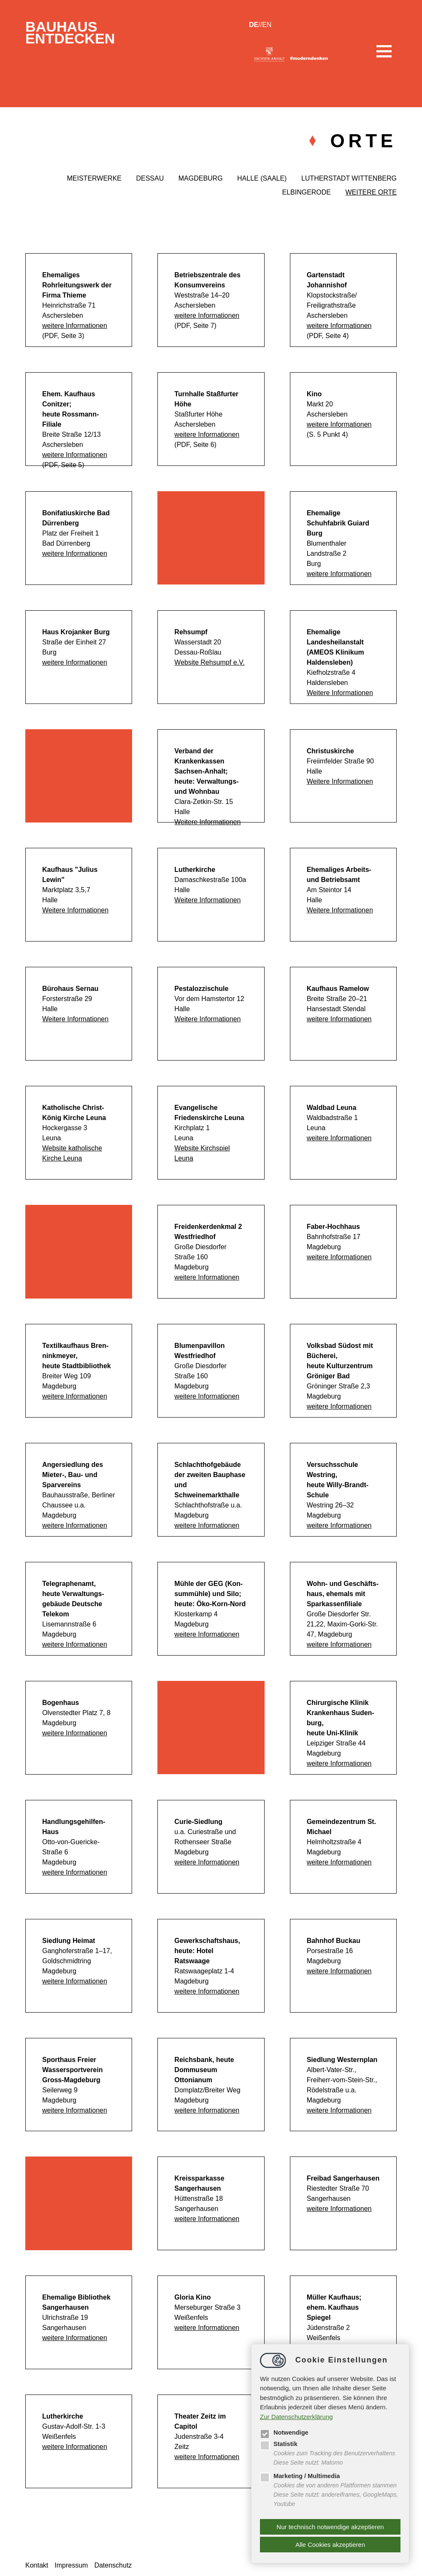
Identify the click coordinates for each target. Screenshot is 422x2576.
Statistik (279, 2442)
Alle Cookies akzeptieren (330, 2544)
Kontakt (36, 2565)
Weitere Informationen (340, 692)
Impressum (71, 2565)
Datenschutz (113, 2565)
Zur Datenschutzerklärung (296, 2415)
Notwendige (284, 2431)
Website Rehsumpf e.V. (209, 662)
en (266, 24)
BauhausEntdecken (73, 33)
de (253, 24)
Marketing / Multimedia (301, 2475)
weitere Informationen (74, 325)
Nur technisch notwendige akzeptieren (330, 2526)
